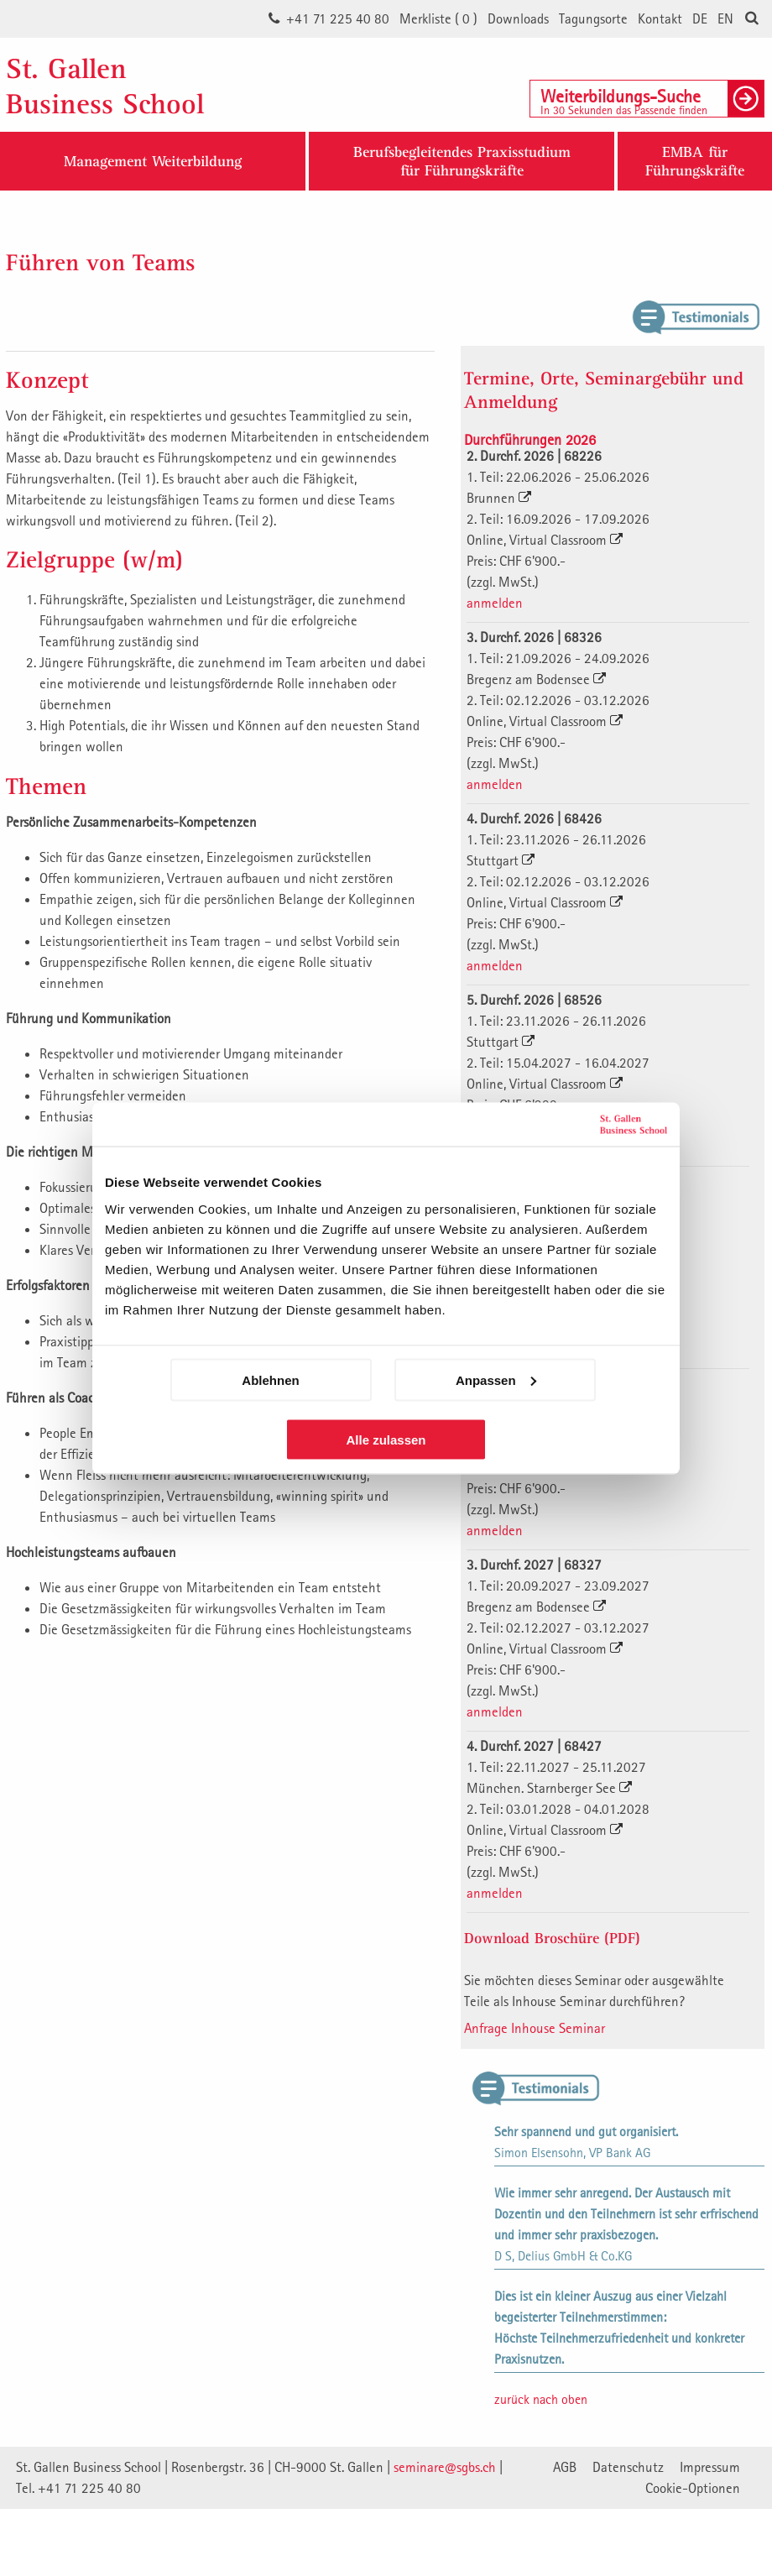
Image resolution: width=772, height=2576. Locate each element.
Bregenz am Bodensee (536, 679)
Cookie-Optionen (692, 2487)
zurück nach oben (540, 2398)
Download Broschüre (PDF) (552, 1937)
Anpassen (496, 1379)
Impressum (710, 2466)
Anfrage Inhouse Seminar (534, 2028)
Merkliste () (438, 18)
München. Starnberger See (549, 1787)
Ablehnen (270, 1379)
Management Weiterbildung (153, 161)
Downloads (518, 18)
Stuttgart (501, 860)
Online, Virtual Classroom (545, 539)
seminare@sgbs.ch (445, 2466)
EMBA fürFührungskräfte (694, 161)
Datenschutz (628, 2466)
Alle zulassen (385, 1439)
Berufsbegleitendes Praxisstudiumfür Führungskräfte (462, 161)
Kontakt (660, 18)
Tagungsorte (593, 18)
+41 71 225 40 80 (337, 18)
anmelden (495, 602)
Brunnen (499, 497)
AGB (564, 2466)
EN (725, 18)
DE (699, 18)
